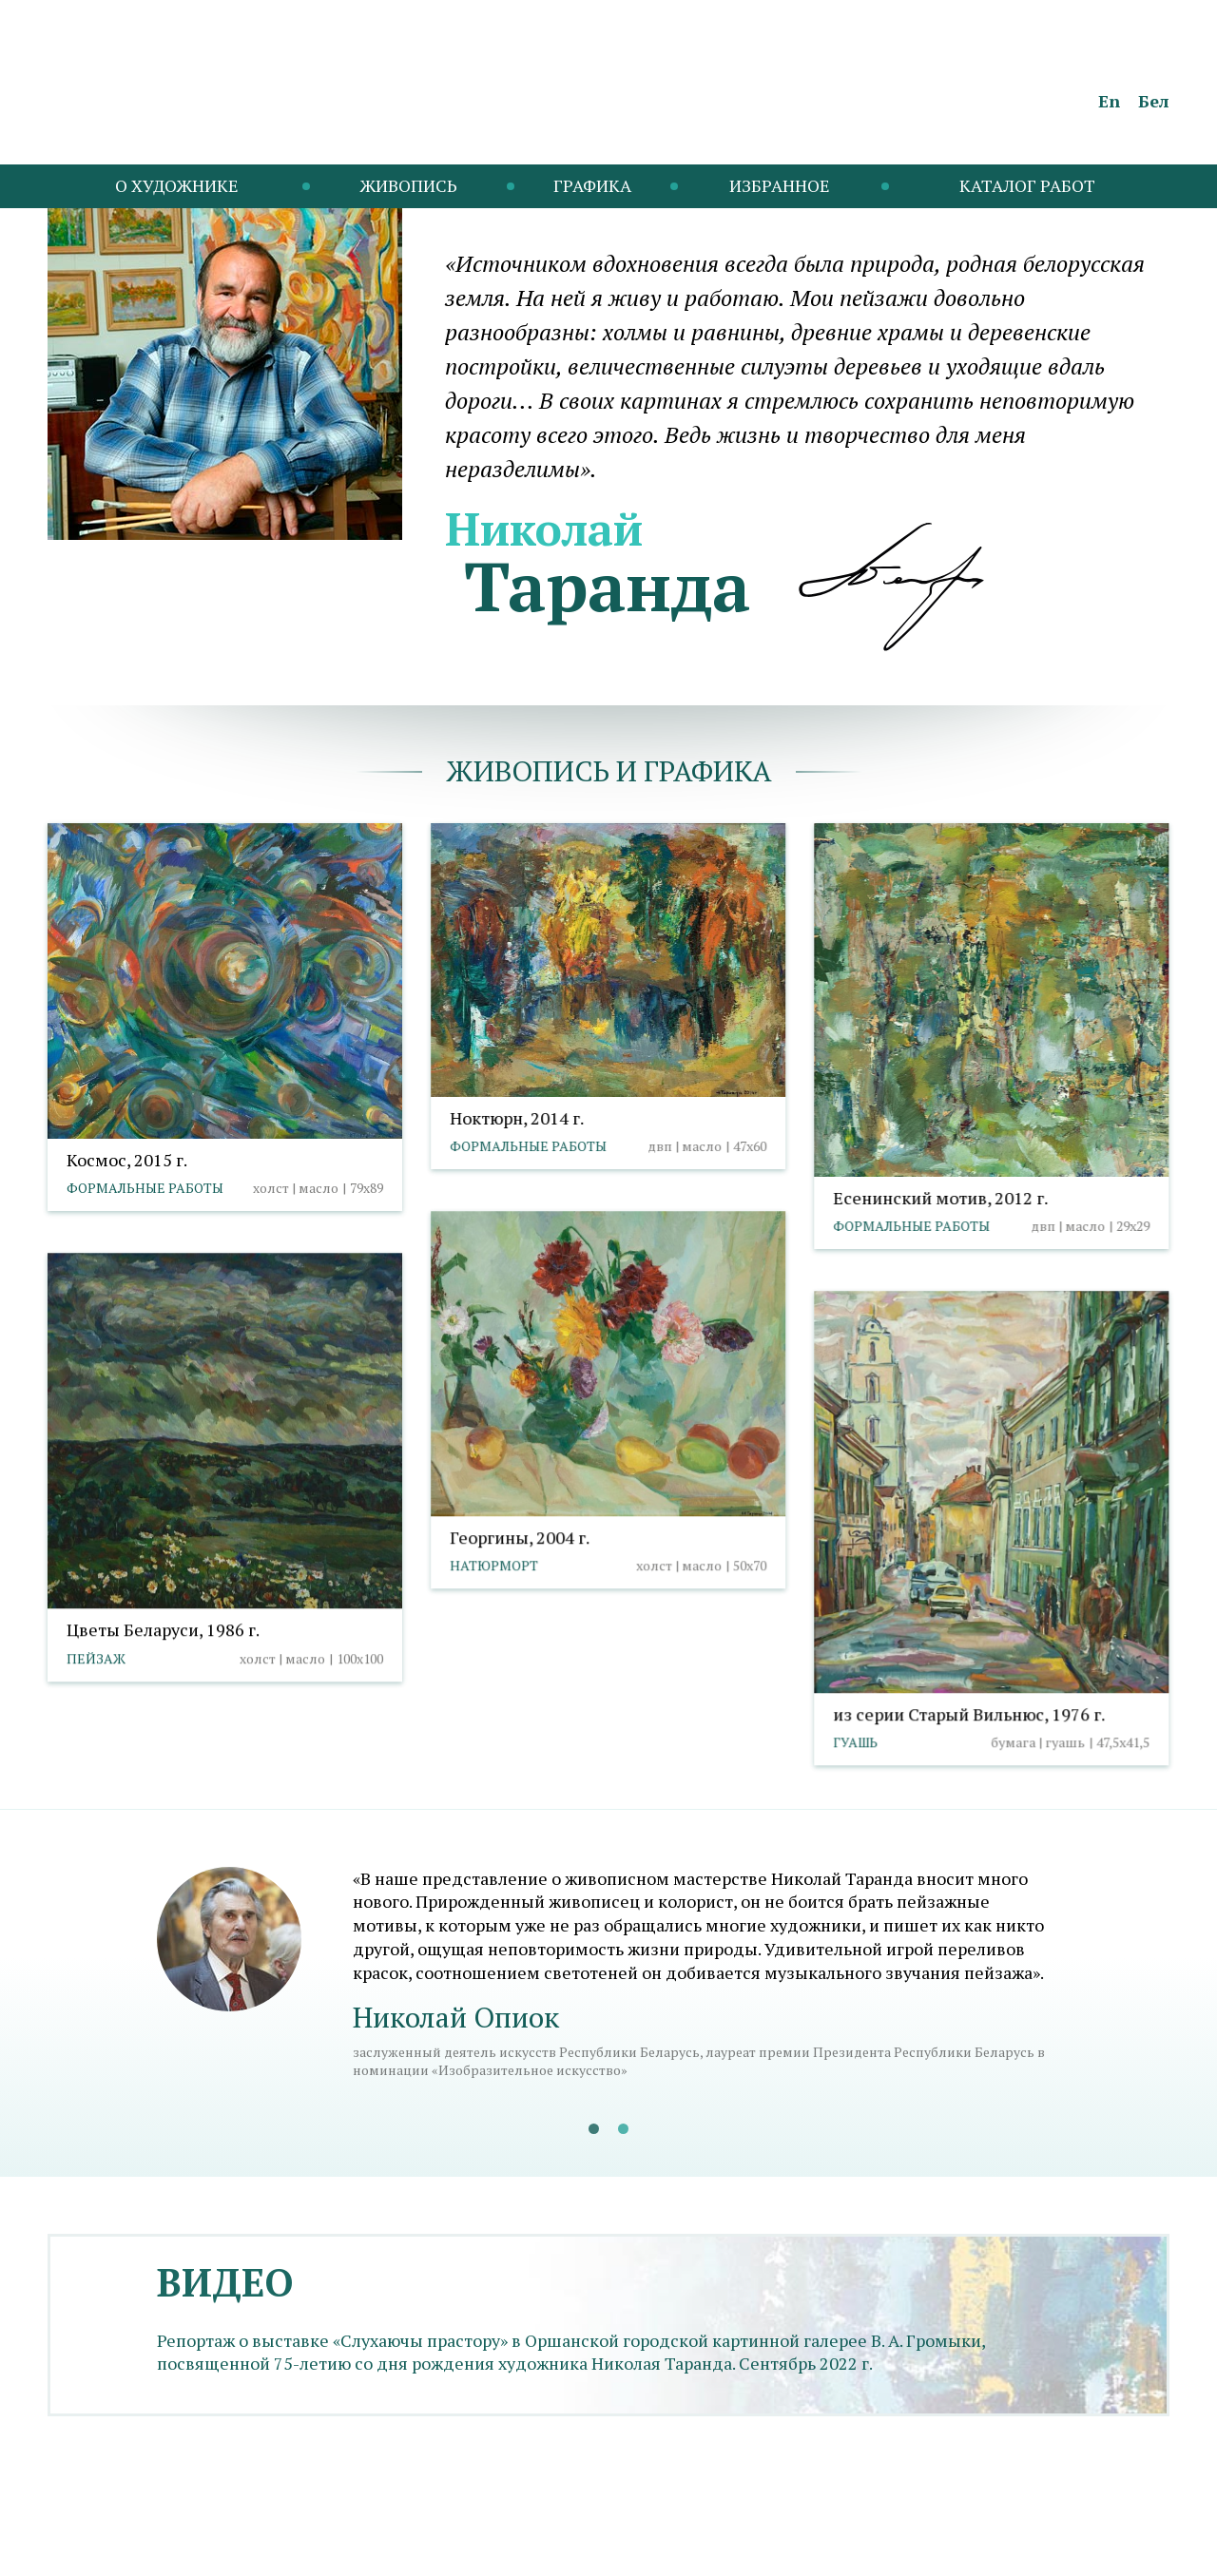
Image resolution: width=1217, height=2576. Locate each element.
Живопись (408, 185)
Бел (1153, 100)
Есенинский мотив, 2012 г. (940, 1197)
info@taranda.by (98, 2546)
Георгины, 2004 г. (519, 1537)
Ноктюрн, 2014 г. (517, 1117)
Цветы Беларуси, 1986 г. (163, 1629)
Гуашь (855, 1742)
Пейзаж (96, 1658)
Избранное (779, 185)
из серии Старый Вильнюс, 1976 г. (969, 1713)
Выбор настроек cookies (376, 2546)
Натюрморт (494, 1565)
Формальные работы (145, 1188)
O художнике (177, 185)
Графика (592, 185)
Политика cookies (223, 2546)
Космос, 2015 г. (127, 1159)
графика (708, 771)
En (1109, 100)
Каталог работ (1027, 185)
